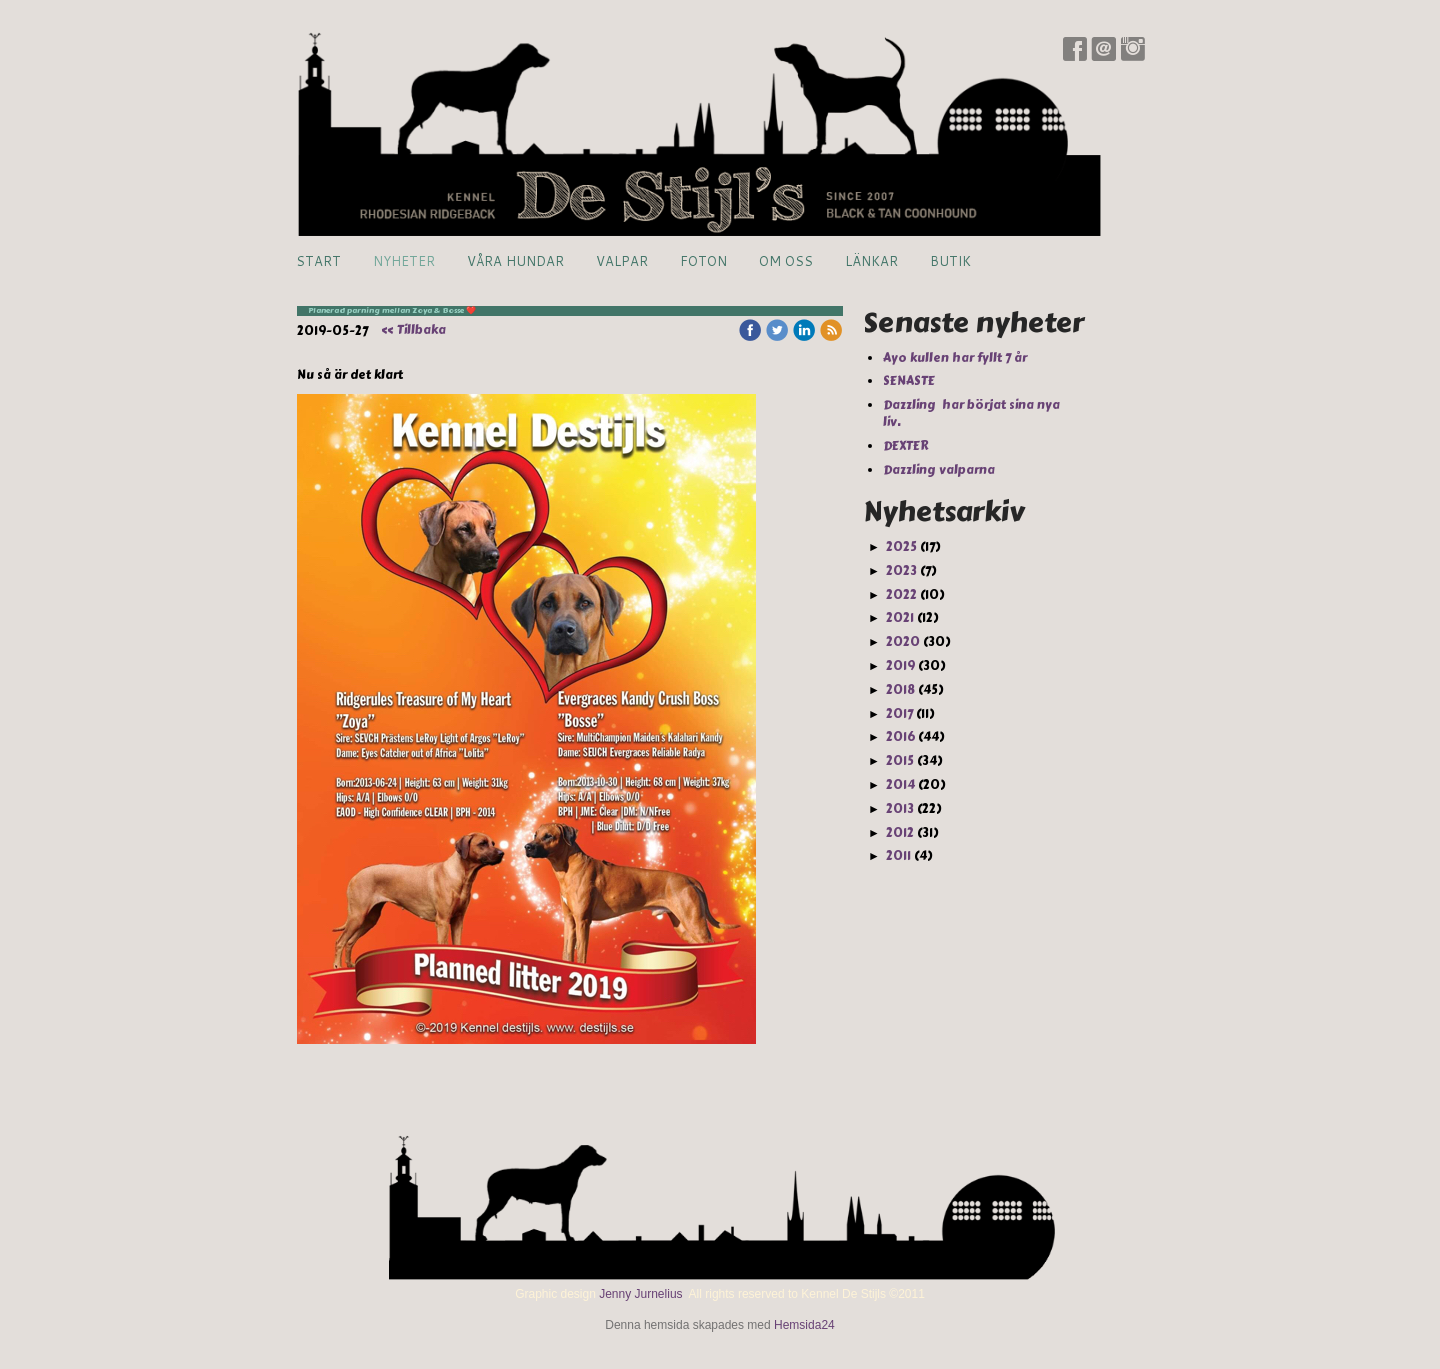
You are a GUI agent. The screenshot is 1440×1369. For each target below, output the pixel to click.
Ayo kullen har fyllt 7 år (956, 358)
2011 (898, 856)
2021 (900, 618)
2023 (901, 571)
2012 (900, 833)
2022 (901, 595)
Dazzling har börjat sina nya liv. (971, 413)
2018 (900, 690)
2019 (900, 666)
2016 (900, 737)
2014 (900, 785)
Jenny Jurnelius (640, 1294)
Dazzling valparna (940, 470)
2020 (903, 642)
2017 (899, 714)
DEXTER (907, 446)
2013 (900, 809)
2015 (900, 761)
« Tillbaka (413, 330)
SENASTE (910, 381)
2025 (901, 547)
